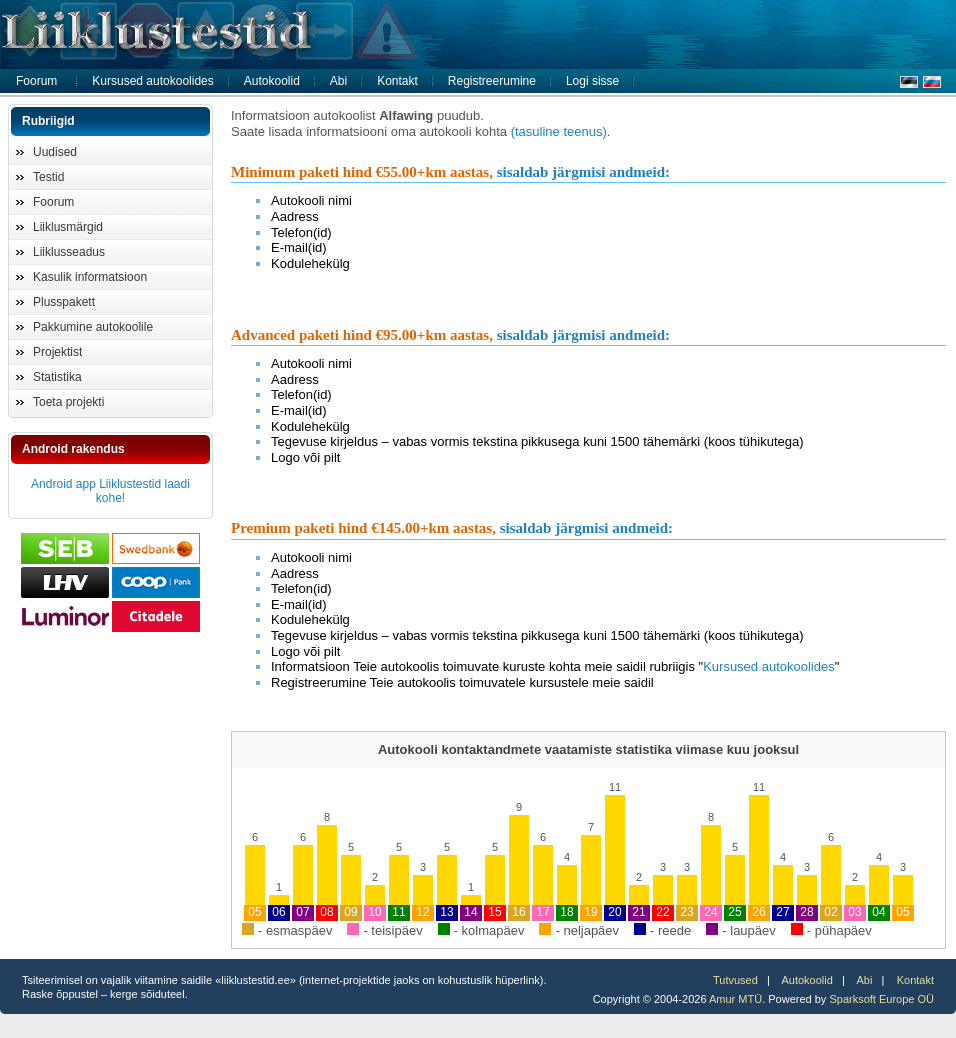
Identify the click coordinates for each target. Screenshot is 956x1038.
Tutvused (735, 980)
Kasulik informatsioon (90, 277)
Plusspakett (64, 302)
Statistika (57, 377)
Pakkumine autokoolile (93, 327)
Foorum (36, 81)
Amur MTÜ (735, 999)
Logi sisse (592, 81)
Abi (338, 81)
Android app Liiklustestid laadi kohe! (110, 491)
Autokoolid (272, 81)
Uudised (55, 152)
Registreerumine (492, 81)
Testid (48, 177)
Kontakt (397, 81)
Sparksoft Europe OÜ (881, 999)
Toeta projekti (68, 402)
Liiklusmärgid (68, 227)
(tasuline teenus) (559, 131)
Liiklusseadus (69, 252)
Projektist (57, 352)
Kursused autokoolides (152, 81)
